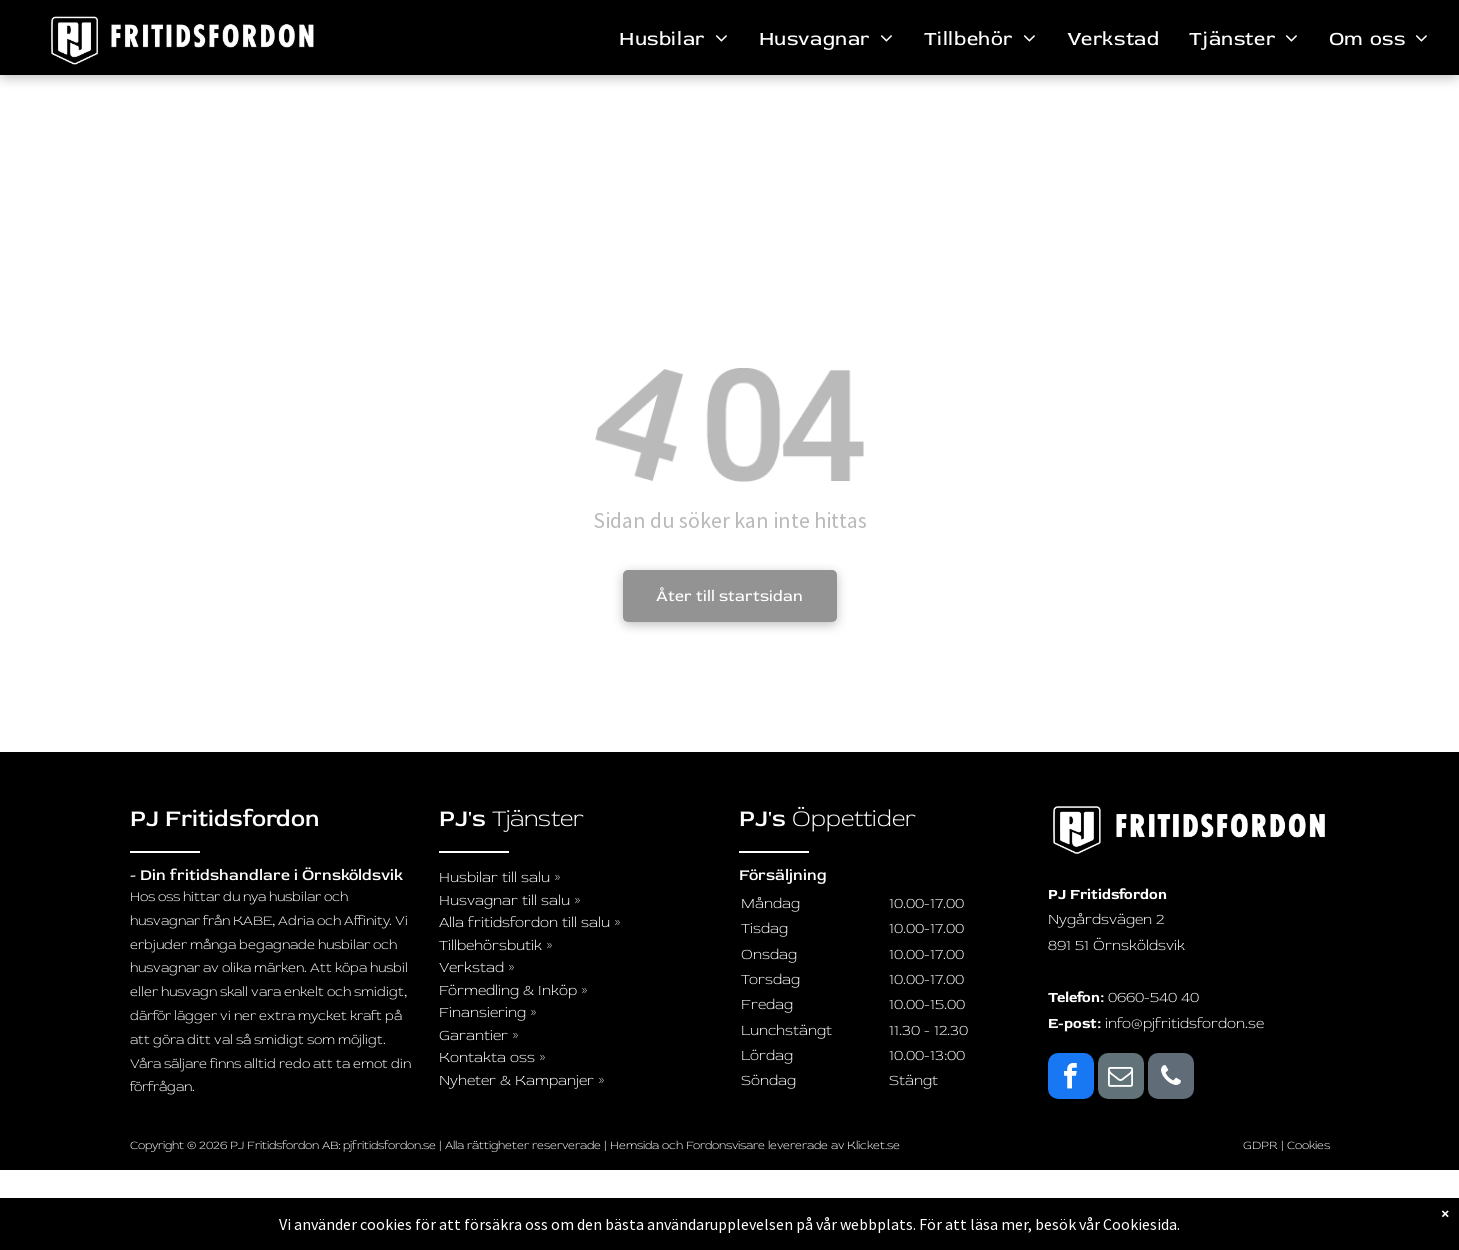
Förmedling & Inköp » (513, 990)
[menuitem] (673, 38)
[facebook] (1071, 1078)
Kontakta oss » (492, 1057)
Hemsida (634, 1145)
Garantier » (479, 1035)
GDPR (1260, 1145)
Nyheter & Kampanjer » (522, 1080)
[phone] (1171, 1078)
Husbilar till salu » (500, 877)
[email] (1121, 1078)
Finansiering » (488, 1012)
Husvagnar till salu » (510, 900)
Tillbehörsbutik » (496, 945)
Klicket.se (873, 1145)
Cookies (1308, 1145)
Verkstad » (477, 967)
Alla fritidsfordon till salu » (530, 922)
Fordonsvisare (725, 1145)
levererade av (807, 1145)
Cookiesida (1140, 1224)
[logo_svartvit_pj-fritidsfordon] (1189, 830)
